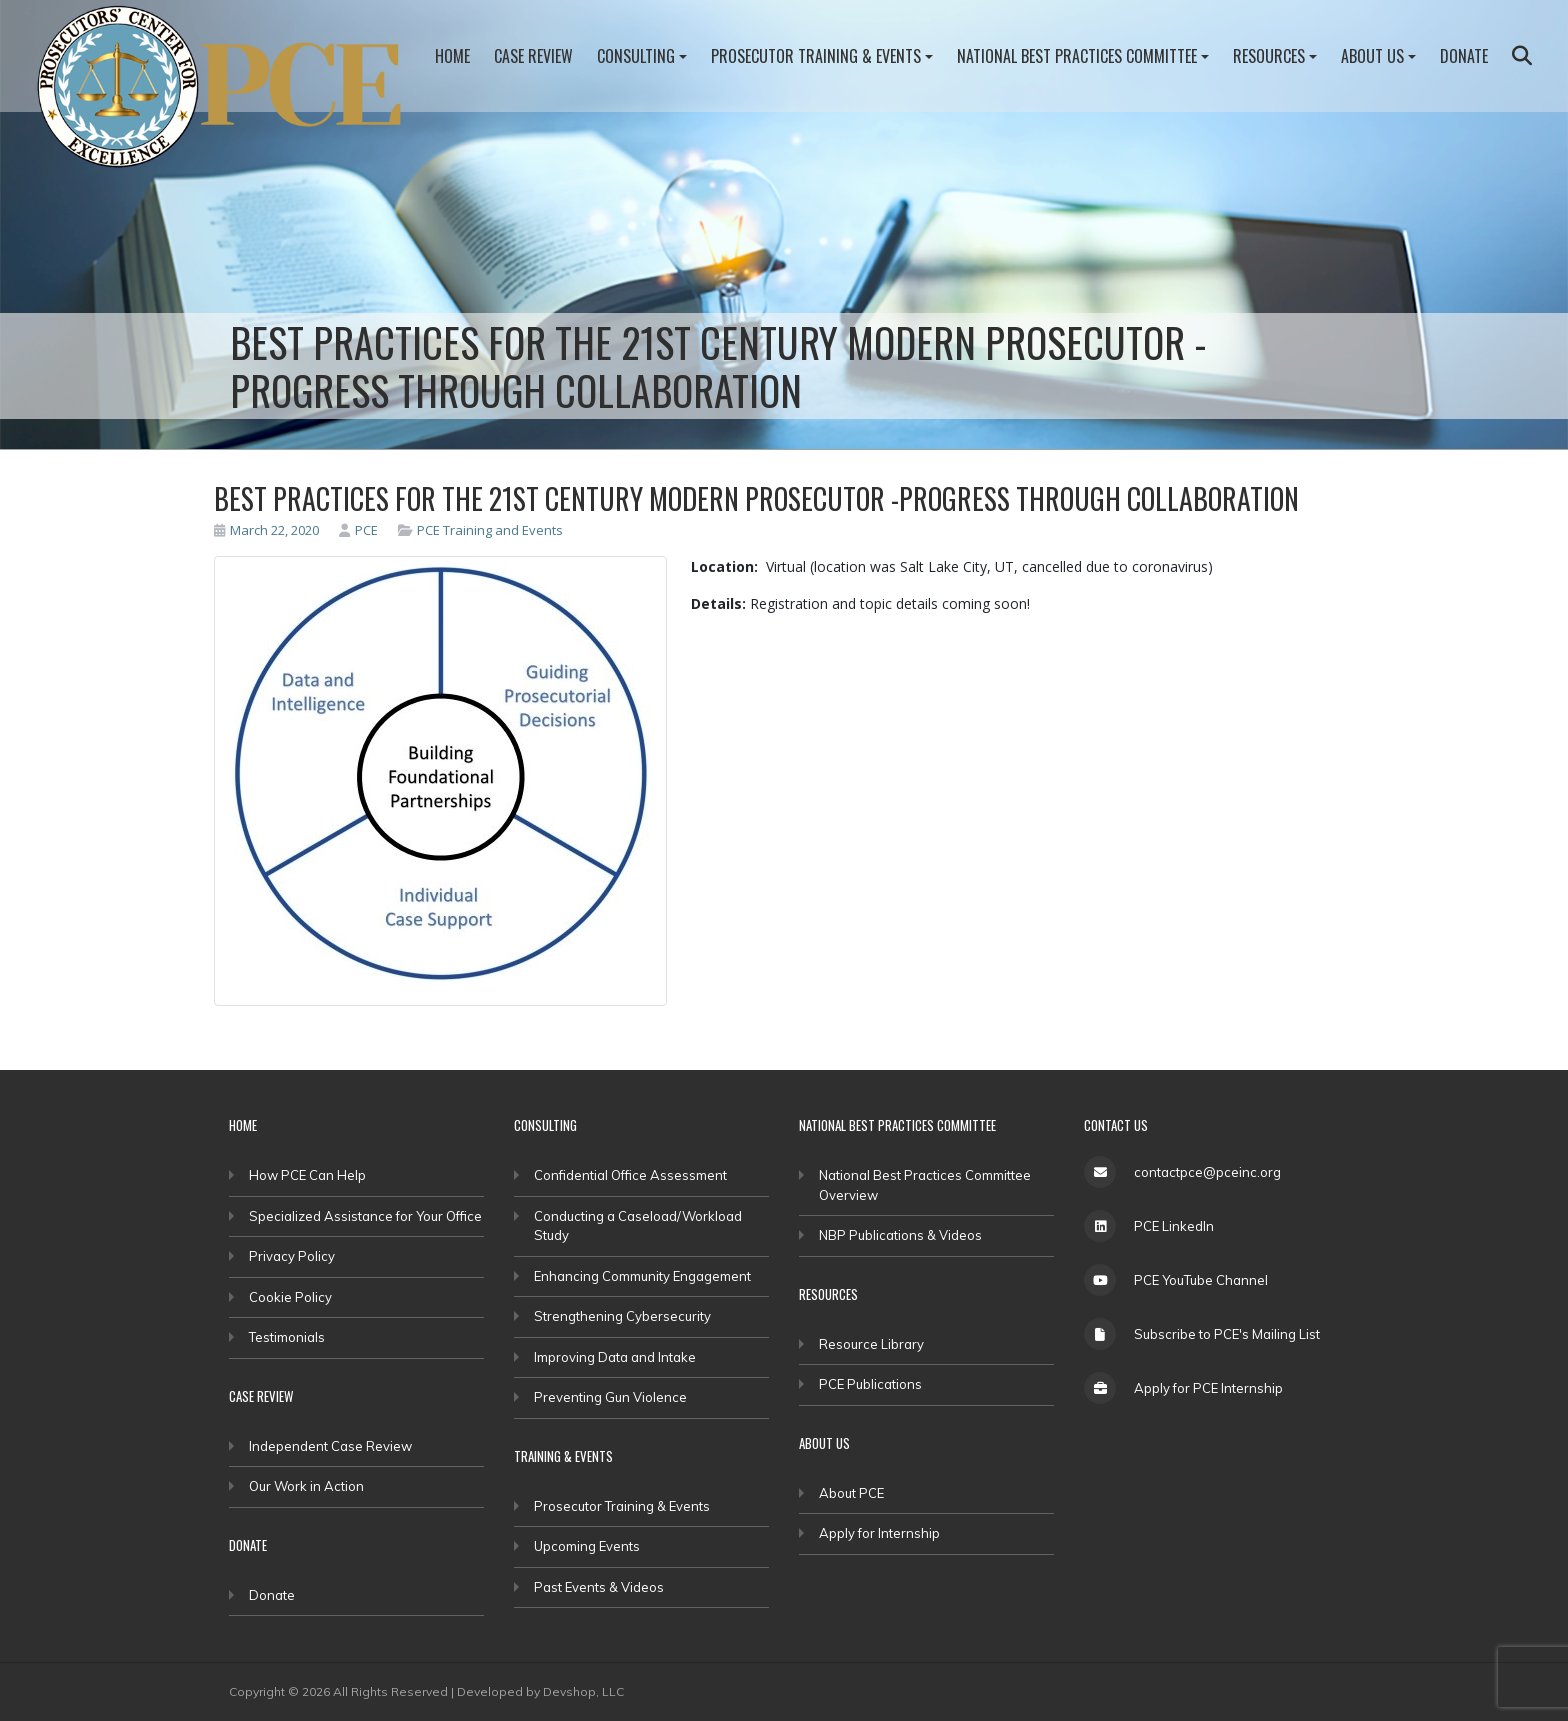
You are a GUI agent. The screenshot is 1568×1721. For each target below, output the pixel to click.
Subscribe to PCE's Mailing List (1227, 1334)
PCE (358, 530)
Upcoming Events (587, 1546)
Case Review (533, 56)
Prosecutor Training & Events (816, 56)
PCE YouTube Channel (1201, 1280)
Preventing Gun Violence (610, 1397)
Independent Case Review (330, 1446)
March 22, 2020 (266, 530)
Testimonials (287, 1337)
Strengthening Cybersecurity (622, 1316)
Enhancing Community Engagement (642, 1276)
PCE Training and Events (490, 530)
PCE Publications (870, 1384)
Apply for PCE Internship (1208, 1388)
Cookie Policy (290, 1297)
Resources (1269, 56)
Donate (1464, 56)
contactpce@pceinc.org (1207, 1172)
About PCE (851, 1493)
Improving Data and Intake (615, 1357)
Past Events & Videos (599, 1587)
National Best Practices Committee (1077, 56)
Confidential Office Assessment (630, 1175)
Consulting (636, 56)
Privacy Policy (292, 1256)
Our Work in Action (306, 1486)
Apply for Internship (879, 1533)
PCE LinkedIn (1174, 1226)
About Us (1372, 56)
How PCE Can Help (307, 1175)
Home (452, 56)
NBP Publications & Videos (900, 1235)
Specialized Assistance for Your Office (365, 1216)
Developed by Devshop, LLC (540, 1691)
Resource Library (871, 1344)
